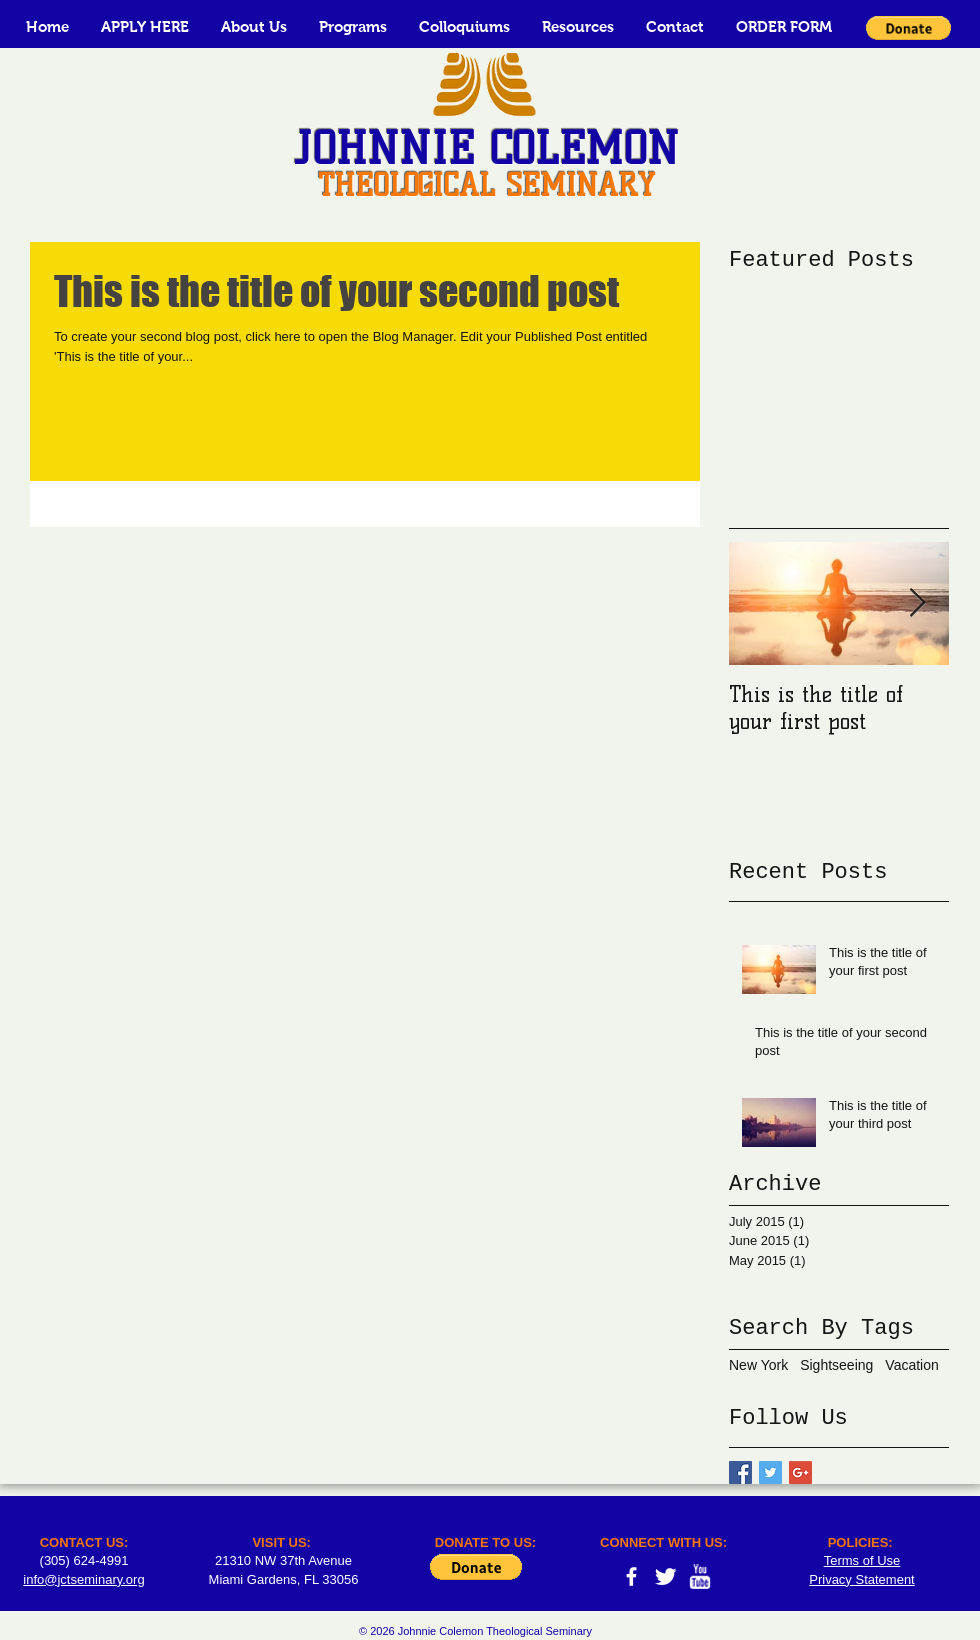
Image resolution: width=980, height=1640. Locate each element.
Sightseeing (836, 1365)
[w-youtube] (699, 1576)
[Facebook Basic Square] (740, 1472)
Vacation (911, 1365)
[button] (254, 26)
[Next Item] (917, 603)
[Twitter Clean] (665, 1576)
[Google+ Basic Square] (800, 1472)
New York (758, 1365)
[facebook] (631, 1576)
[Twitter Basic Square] (770, 1472)
